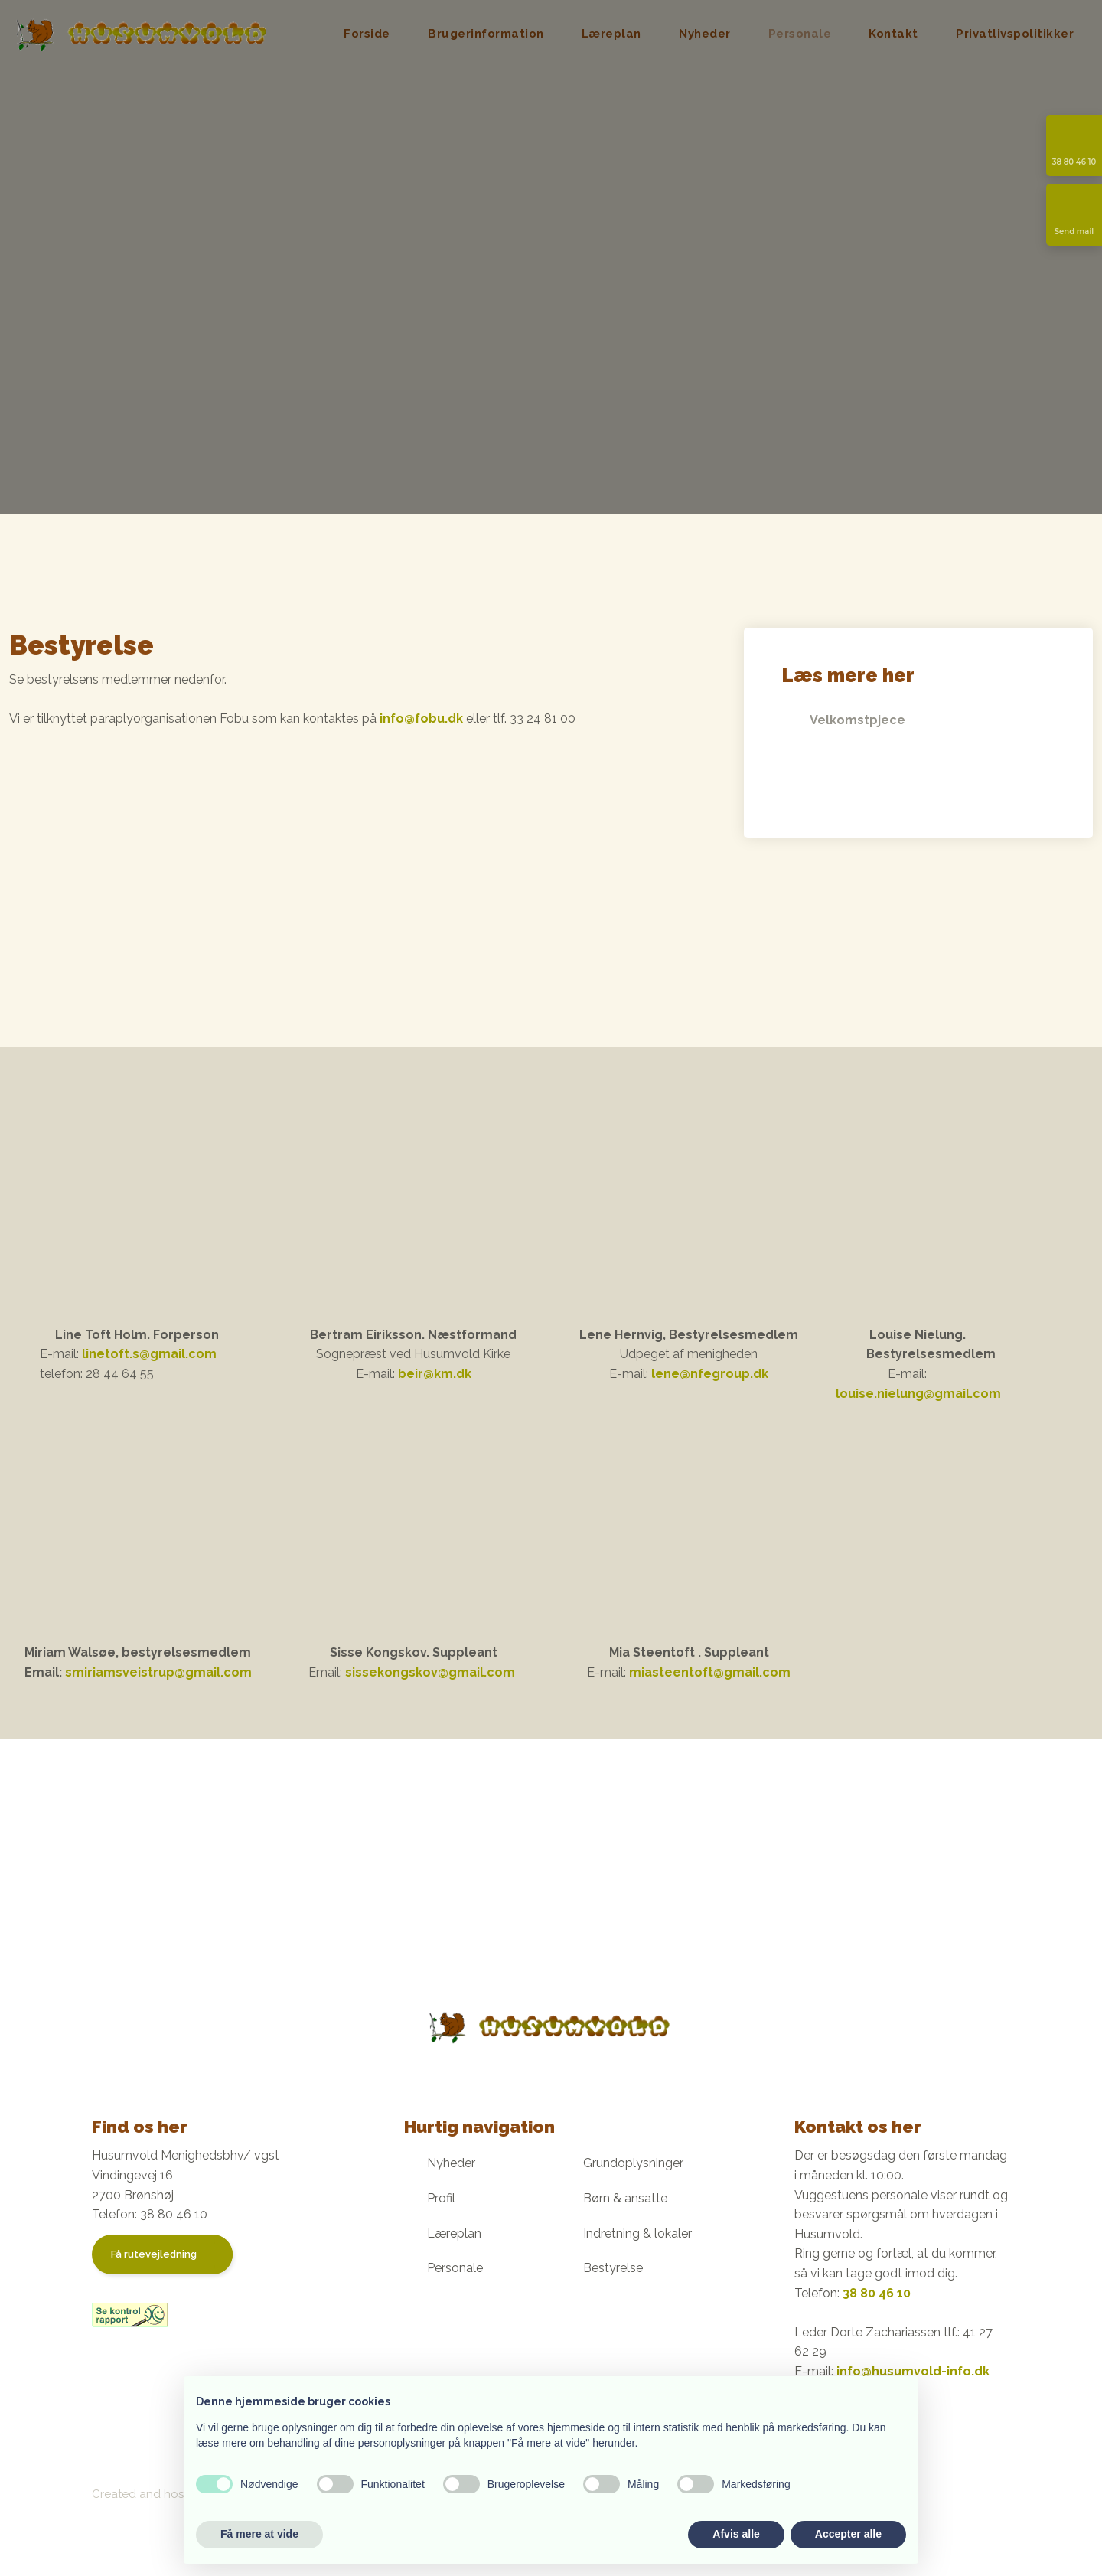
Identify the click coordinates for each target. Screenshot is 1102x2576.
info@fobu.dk (421, 718)
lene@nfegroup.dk (709, 1373)
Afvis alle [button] (735, 2534)
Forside (367, 34)
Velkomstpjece (857, 720)
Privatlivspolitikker (1015, 34)
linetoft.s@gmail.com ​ (149, 1354)
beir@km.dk (434, 1373)
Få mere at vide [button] (259, 2534)
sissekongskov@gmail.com (430, 1672)
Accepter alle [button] (848, 2534)
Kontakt (893, 34)
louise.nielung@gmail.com (918, 1393)
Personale (800, 34)
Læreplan (611, 34)
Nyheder (705, 34)
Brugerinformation (486, 34)
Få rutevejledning (154, 2254)
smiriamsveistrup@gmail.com (158, 1672)
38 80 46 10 (877, 2293)
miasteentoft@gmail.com (710, 1672)
